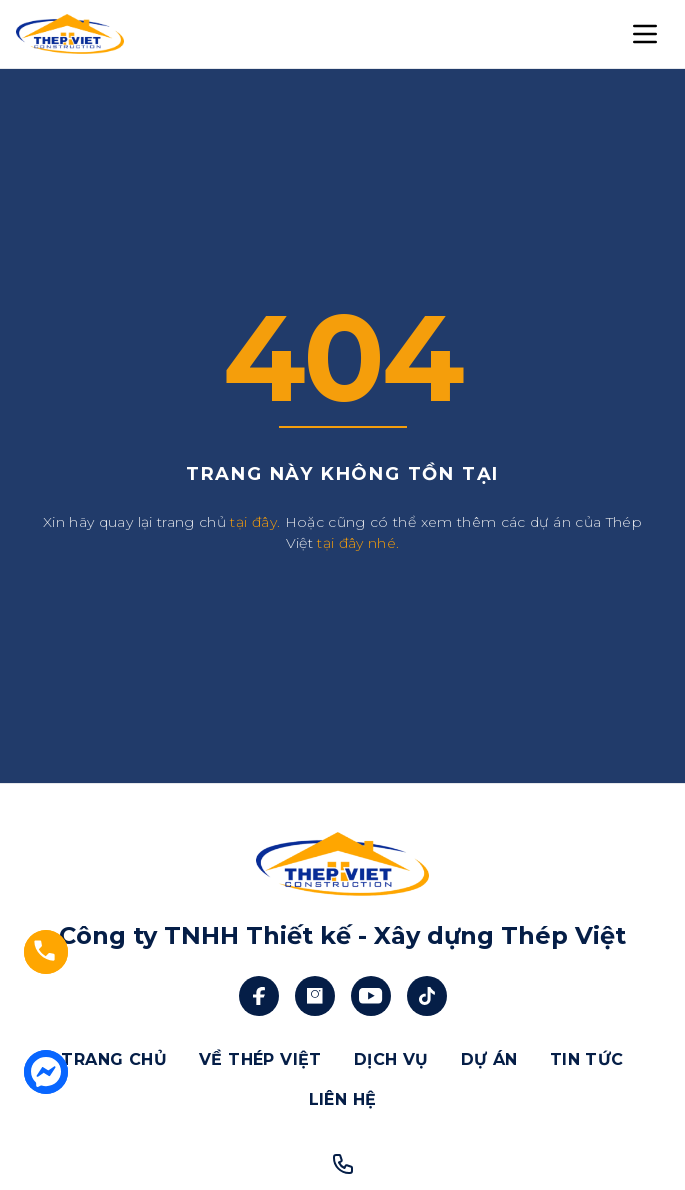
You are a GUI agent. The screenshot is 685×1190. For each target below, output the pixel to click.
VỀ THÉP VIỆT (260, 1059)
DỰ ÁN (489, 1059)
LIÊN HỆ (343, 1099)
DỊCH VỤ (391, 1059)
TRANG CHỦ (114, 1059)
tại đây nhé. (358, 543)
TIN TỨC (587, 1059)
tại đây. (255, 522)
